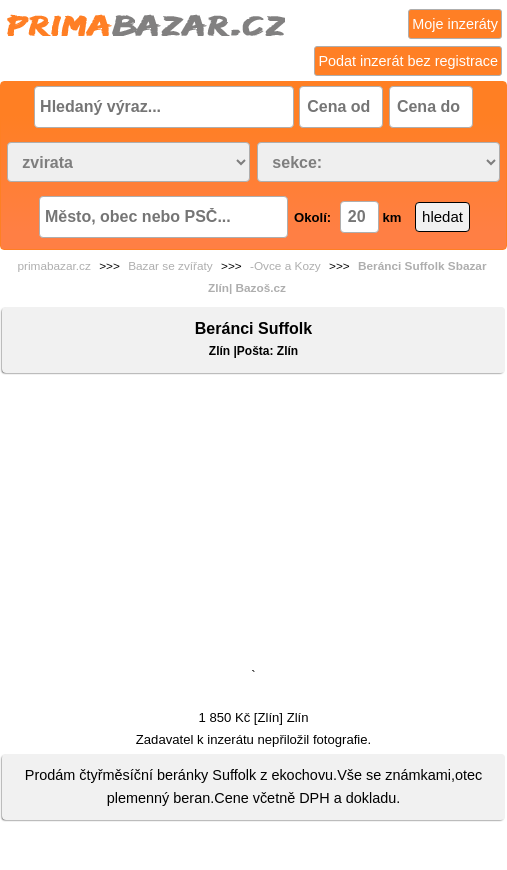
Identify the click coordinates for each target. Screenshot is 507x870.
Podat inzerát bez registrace (408, 61)
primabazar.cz (53, 266)
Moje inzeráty (455, 24)
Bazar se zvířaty (170, 266)
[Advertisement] (253, 525)
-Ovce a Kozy (285, 266)
